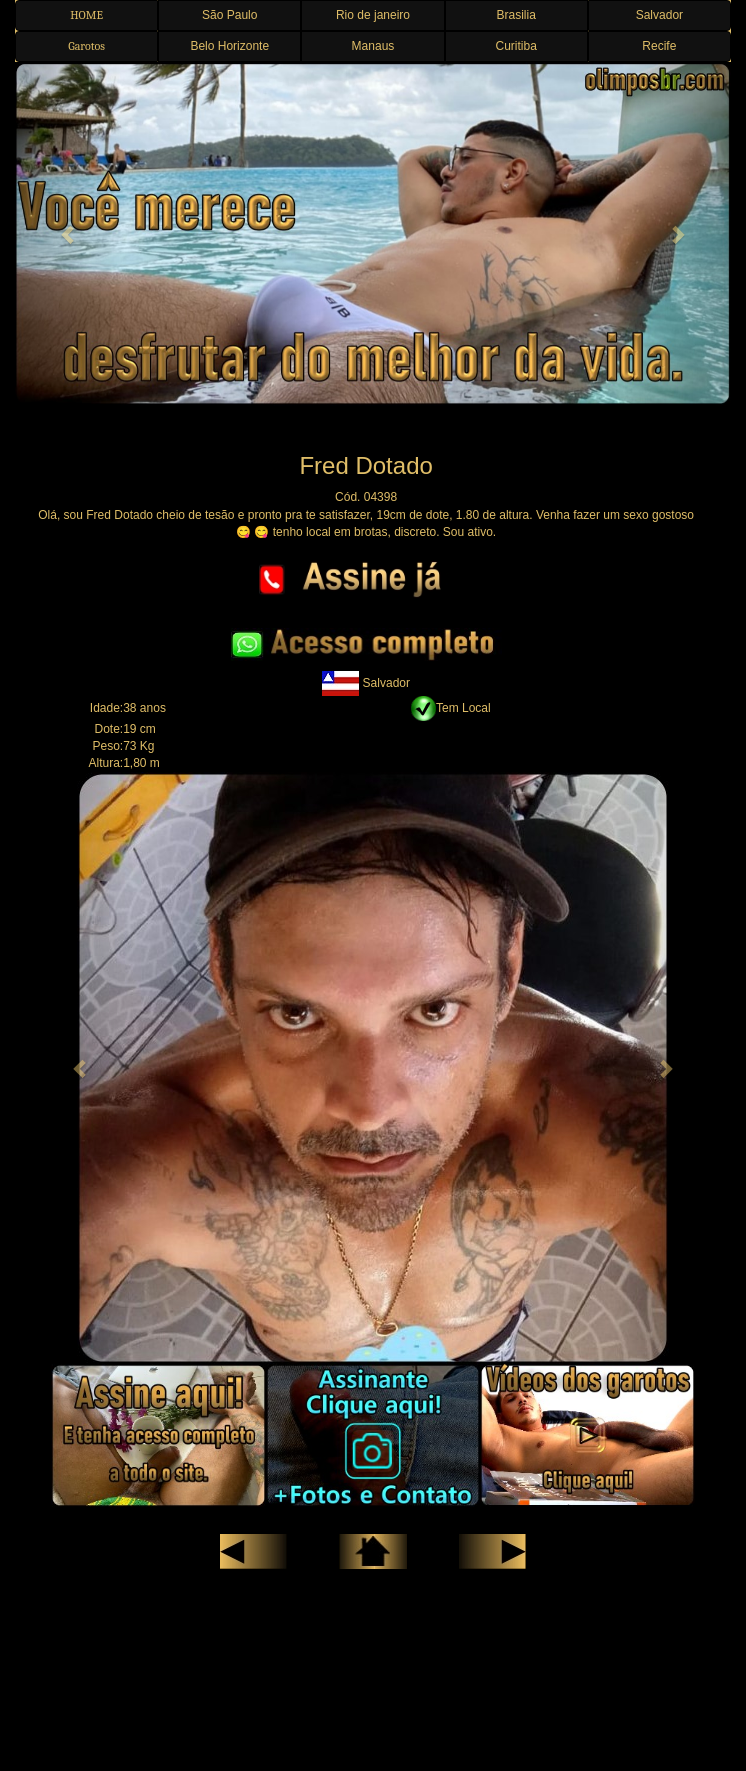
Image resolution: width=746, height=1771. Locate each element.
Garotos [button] (86, 46)
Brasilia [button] (515, 15)
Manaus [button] (373, 46)
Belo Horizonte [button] (229, 46)
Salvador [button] (659, 15)
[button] (68, 234)
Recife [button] (659, 46)
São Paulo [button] (229, 15)
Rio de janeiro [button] (373, 15)
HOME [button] (86, 15)
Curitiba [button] (515, 46)
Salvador (366, 683)
